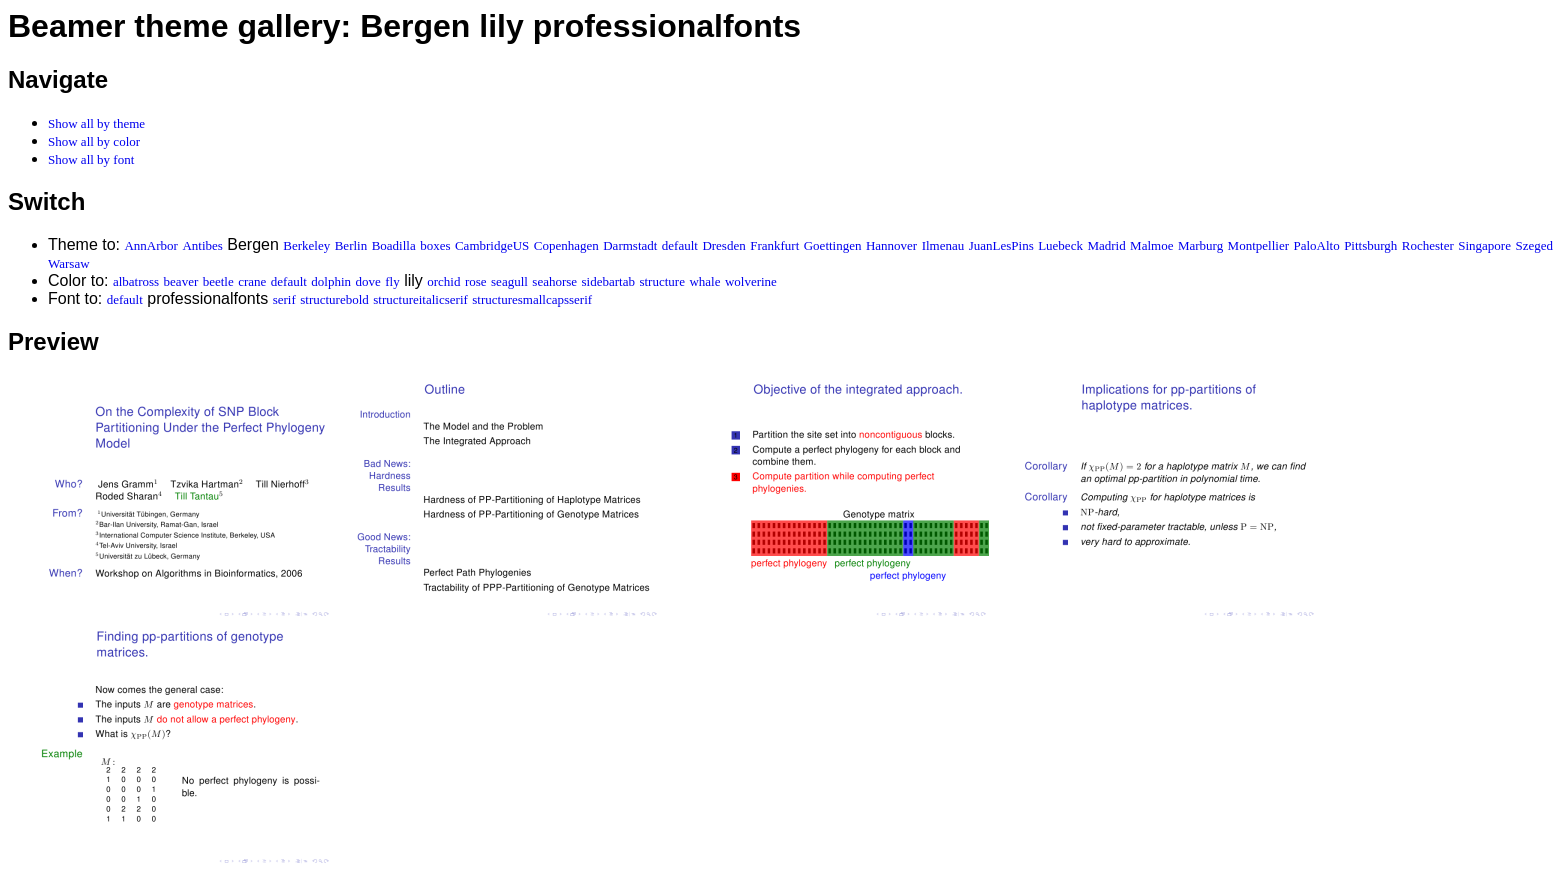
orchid (443, 281)
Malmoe (1151, 245)
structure (661, 281)
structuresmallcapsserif (532, 299)
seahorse (554, 281)
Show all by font (91, 159)
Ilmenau (943, 245)
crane (252, 281)
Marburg (1200, 245)
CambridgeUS (492, 245)
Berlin (351, 245)
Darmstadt (630, 245)
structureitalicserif (420, 299)
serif (284, 299)
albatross (136, 281)
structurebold (334, 299)
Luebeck (1060, 245)
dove (368, 281)
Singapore (1484, 245)
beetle (218, 281)
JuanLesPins (1001, 245)
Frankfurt (774, 245)
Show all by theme (96, 123)
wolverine (751, 281)
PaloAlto (1316, 245)
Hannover (891, 245)
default (680, 245)
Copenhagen (566, 245)
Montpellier (1258, 245)
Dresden (723, 245)
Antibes (202, 245)
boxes (435, 245)
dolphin (331, 281)
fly (392, 281)
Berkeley (306, 245)
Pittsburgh (1370, 245)
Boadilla (394, 245)
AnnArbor (150, 245)
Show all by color (94, 141)
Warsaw (69, 263)
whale (704, 281)
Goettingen (833, 245)
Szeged (1534, 245)
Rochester (1428, 245)
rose (476, 281)
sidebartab (608, 281)
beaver (181, 281)
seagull (509, 281)
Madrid (1106, 245)
